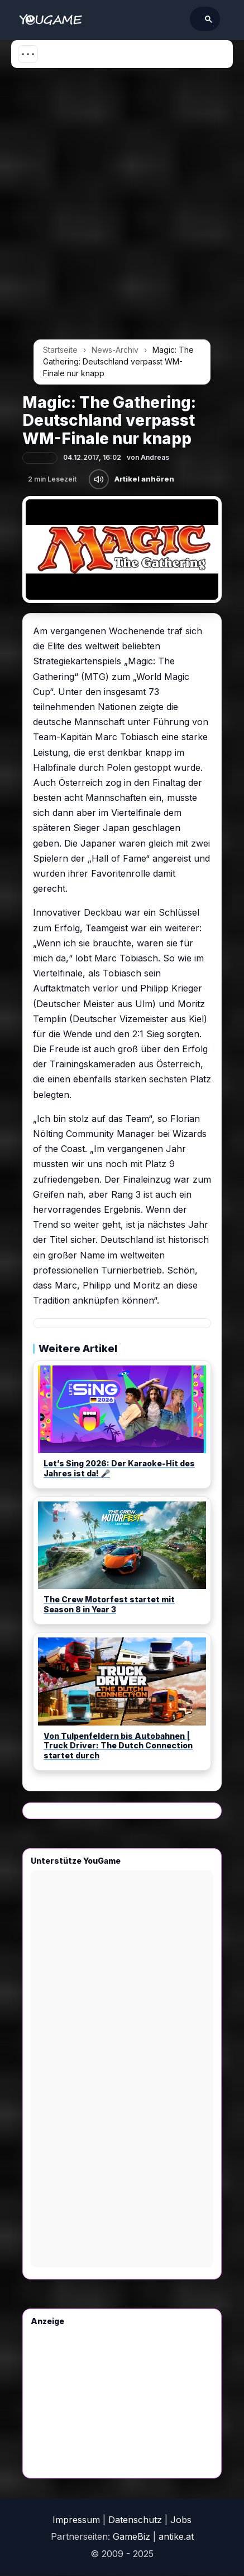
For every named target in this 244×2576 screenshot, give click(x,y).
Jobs (181, 2519)
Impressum (76, 2519)
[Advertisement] (122, 207)
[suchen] (148, 19)
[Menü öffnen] (28, 54)
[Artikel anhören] (99, 479)
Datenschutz (135, 2519)
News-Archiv (115, 349)
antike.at (176, 2536)
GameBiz (131, 2536)
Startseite (60, 349)
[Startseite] (50, 20)
